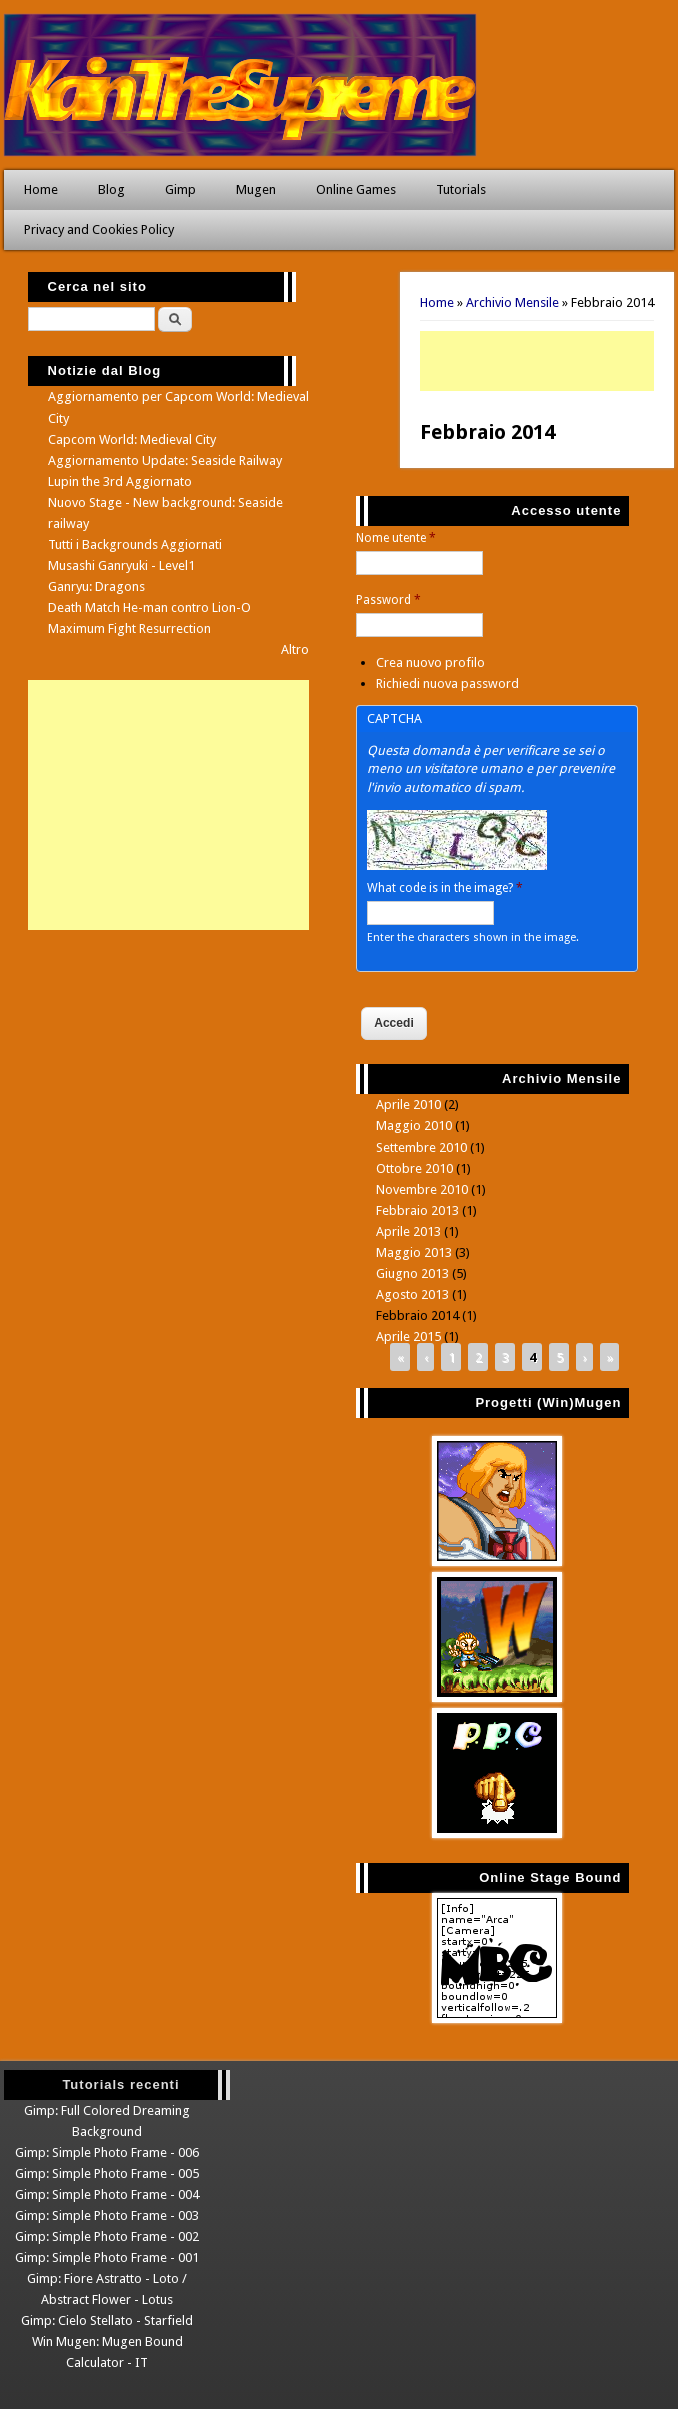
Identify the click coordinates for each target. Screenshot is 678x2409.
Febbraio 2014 (417, 1315)
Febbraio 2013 (417, 1210)
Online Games (356, 189)
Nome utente (396, 538)
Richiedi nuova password (447, 683)
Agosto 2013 (412, 1294)
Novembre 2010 (422, 1189)
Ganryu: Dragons (96, 586)
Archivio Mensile (512, 302)
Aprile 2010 (408, 1104)
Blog (111, 189)
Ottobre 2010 (414, 1168)
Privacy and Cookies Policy (99, 229)
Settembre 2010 (421, 1147)
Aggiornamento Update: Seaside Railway (165, 460)
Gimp (180, 189)
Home (41, 189)
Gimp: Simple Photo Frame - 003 (107, 2215)
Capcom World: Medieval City (132, 439)
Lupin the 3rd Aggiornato (120, 481)
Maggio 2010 (414, 1125)
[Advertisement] (537, 361)
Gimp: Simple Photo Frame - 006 (107, 2152)
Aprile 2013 (408, 1231)
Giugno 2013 (412, 1273)
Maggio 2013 (414, 1252)
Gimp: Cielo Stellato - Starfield (107, 2320)
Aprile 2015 (408, 1336)
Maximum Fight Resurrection (129, 628)
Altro (295, 649)
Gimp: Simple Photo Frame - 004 (107, 2194)
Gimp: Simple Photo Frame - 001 (107, 2257)
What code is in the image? (445, 888)
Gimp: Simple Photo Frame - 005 (107, 2173)
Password (388, 600)
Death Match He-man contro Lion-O (149, 607)
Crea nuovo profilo (430, 662)
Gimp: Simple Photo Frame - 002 (107, 2236)
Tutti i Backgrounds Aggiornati (135, 544)
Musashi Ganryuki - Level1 (121, 565)
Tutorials (461, 189)
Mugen (256, 189)
